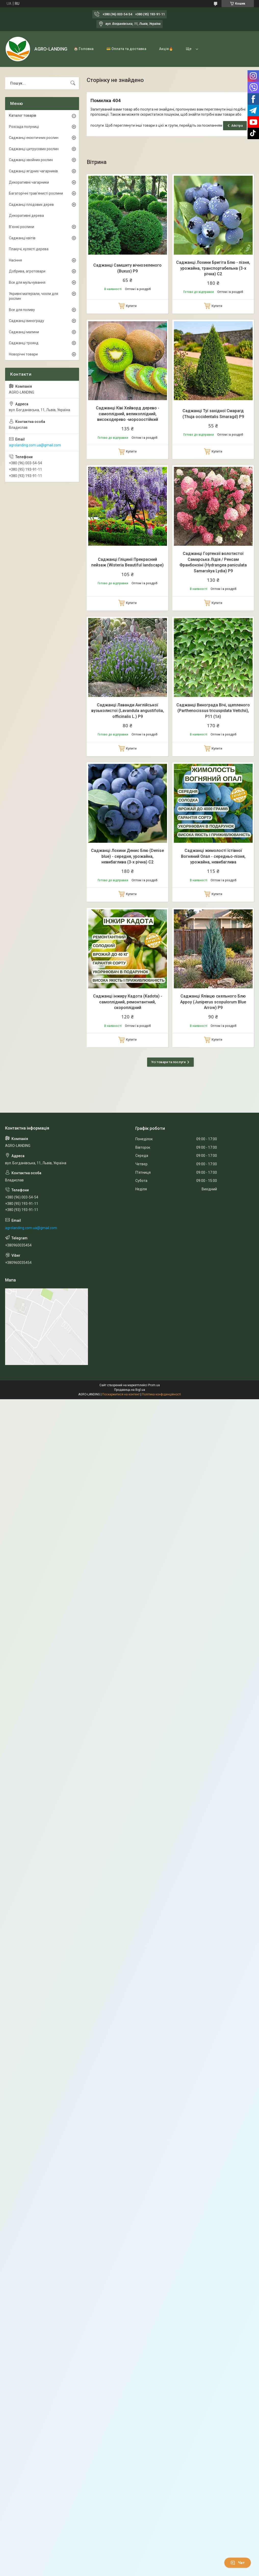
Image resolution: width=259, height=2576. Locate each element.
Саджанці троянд (23, 343)
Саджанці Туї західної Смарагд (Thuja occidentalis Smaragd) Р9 (213, 413)
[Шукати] (73, 83)
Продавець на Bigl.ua (129, 1390)
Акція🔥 (166, 49)
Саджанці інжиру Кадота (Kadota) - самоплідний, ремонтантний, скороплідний (127, 1002)
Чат (237, 2562)
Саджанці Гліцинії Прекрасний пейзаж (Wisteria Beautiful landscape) (127, 562)
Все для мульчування (27, 282)
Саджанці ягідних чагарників (33, 171)
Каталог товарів (22, 115)
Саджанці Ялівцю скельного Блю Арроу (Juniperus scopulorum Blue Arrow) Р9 (213, 1002)
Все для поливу (22, 310)
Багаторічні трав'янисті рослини (36, 193)
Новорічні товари (23, 354)
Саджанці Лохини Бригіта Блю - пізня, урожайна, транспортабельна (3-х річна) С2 (213, 268)
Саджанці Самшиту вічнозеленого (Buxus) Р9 (127, 268)
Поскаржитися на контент (121, 1394)
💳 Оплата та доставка (126, 49)
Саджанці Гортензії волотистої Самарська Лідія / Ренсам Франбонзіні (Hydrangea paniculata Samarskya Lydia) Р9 (213, 562)
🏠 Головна (84, 49)
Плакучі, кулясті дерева (28, 249)
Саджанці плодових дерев (31, 205)
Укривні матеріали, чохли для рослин (33, 296)
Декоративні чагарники (29, 182)
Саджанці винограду (26, 321)
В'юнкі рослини (21, 227)
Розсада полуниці (24, 127)
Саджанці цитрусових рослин (34, 149)
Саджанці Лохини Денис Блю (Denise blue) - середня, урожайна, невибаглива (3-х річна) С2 (127, 856)
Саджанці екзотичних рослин (33, 138)
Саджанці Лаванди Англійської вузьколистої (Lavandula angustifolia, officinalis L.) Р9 (127, 711)
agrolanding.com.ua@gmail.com (35, 445)
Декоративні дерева (26, 215)
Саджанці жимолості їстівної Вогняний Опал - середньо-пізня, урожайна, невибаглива (213, 856)
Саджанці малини (24, 332)
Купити (131, 306)
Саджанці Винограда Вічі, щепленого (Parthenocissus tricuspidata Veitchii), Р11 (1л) (213, 711)
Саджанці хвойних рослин (31, 160)
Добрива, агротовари (27, 271)
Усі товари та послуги (168, 1062)
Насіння (15, 260)
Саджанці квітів (22, 238)
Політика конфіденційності (161, 1394)
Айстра (237, 125)
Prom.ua (154, 1385)
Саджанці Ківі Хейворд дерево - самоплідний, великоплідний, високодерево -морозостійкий (127, 414)
